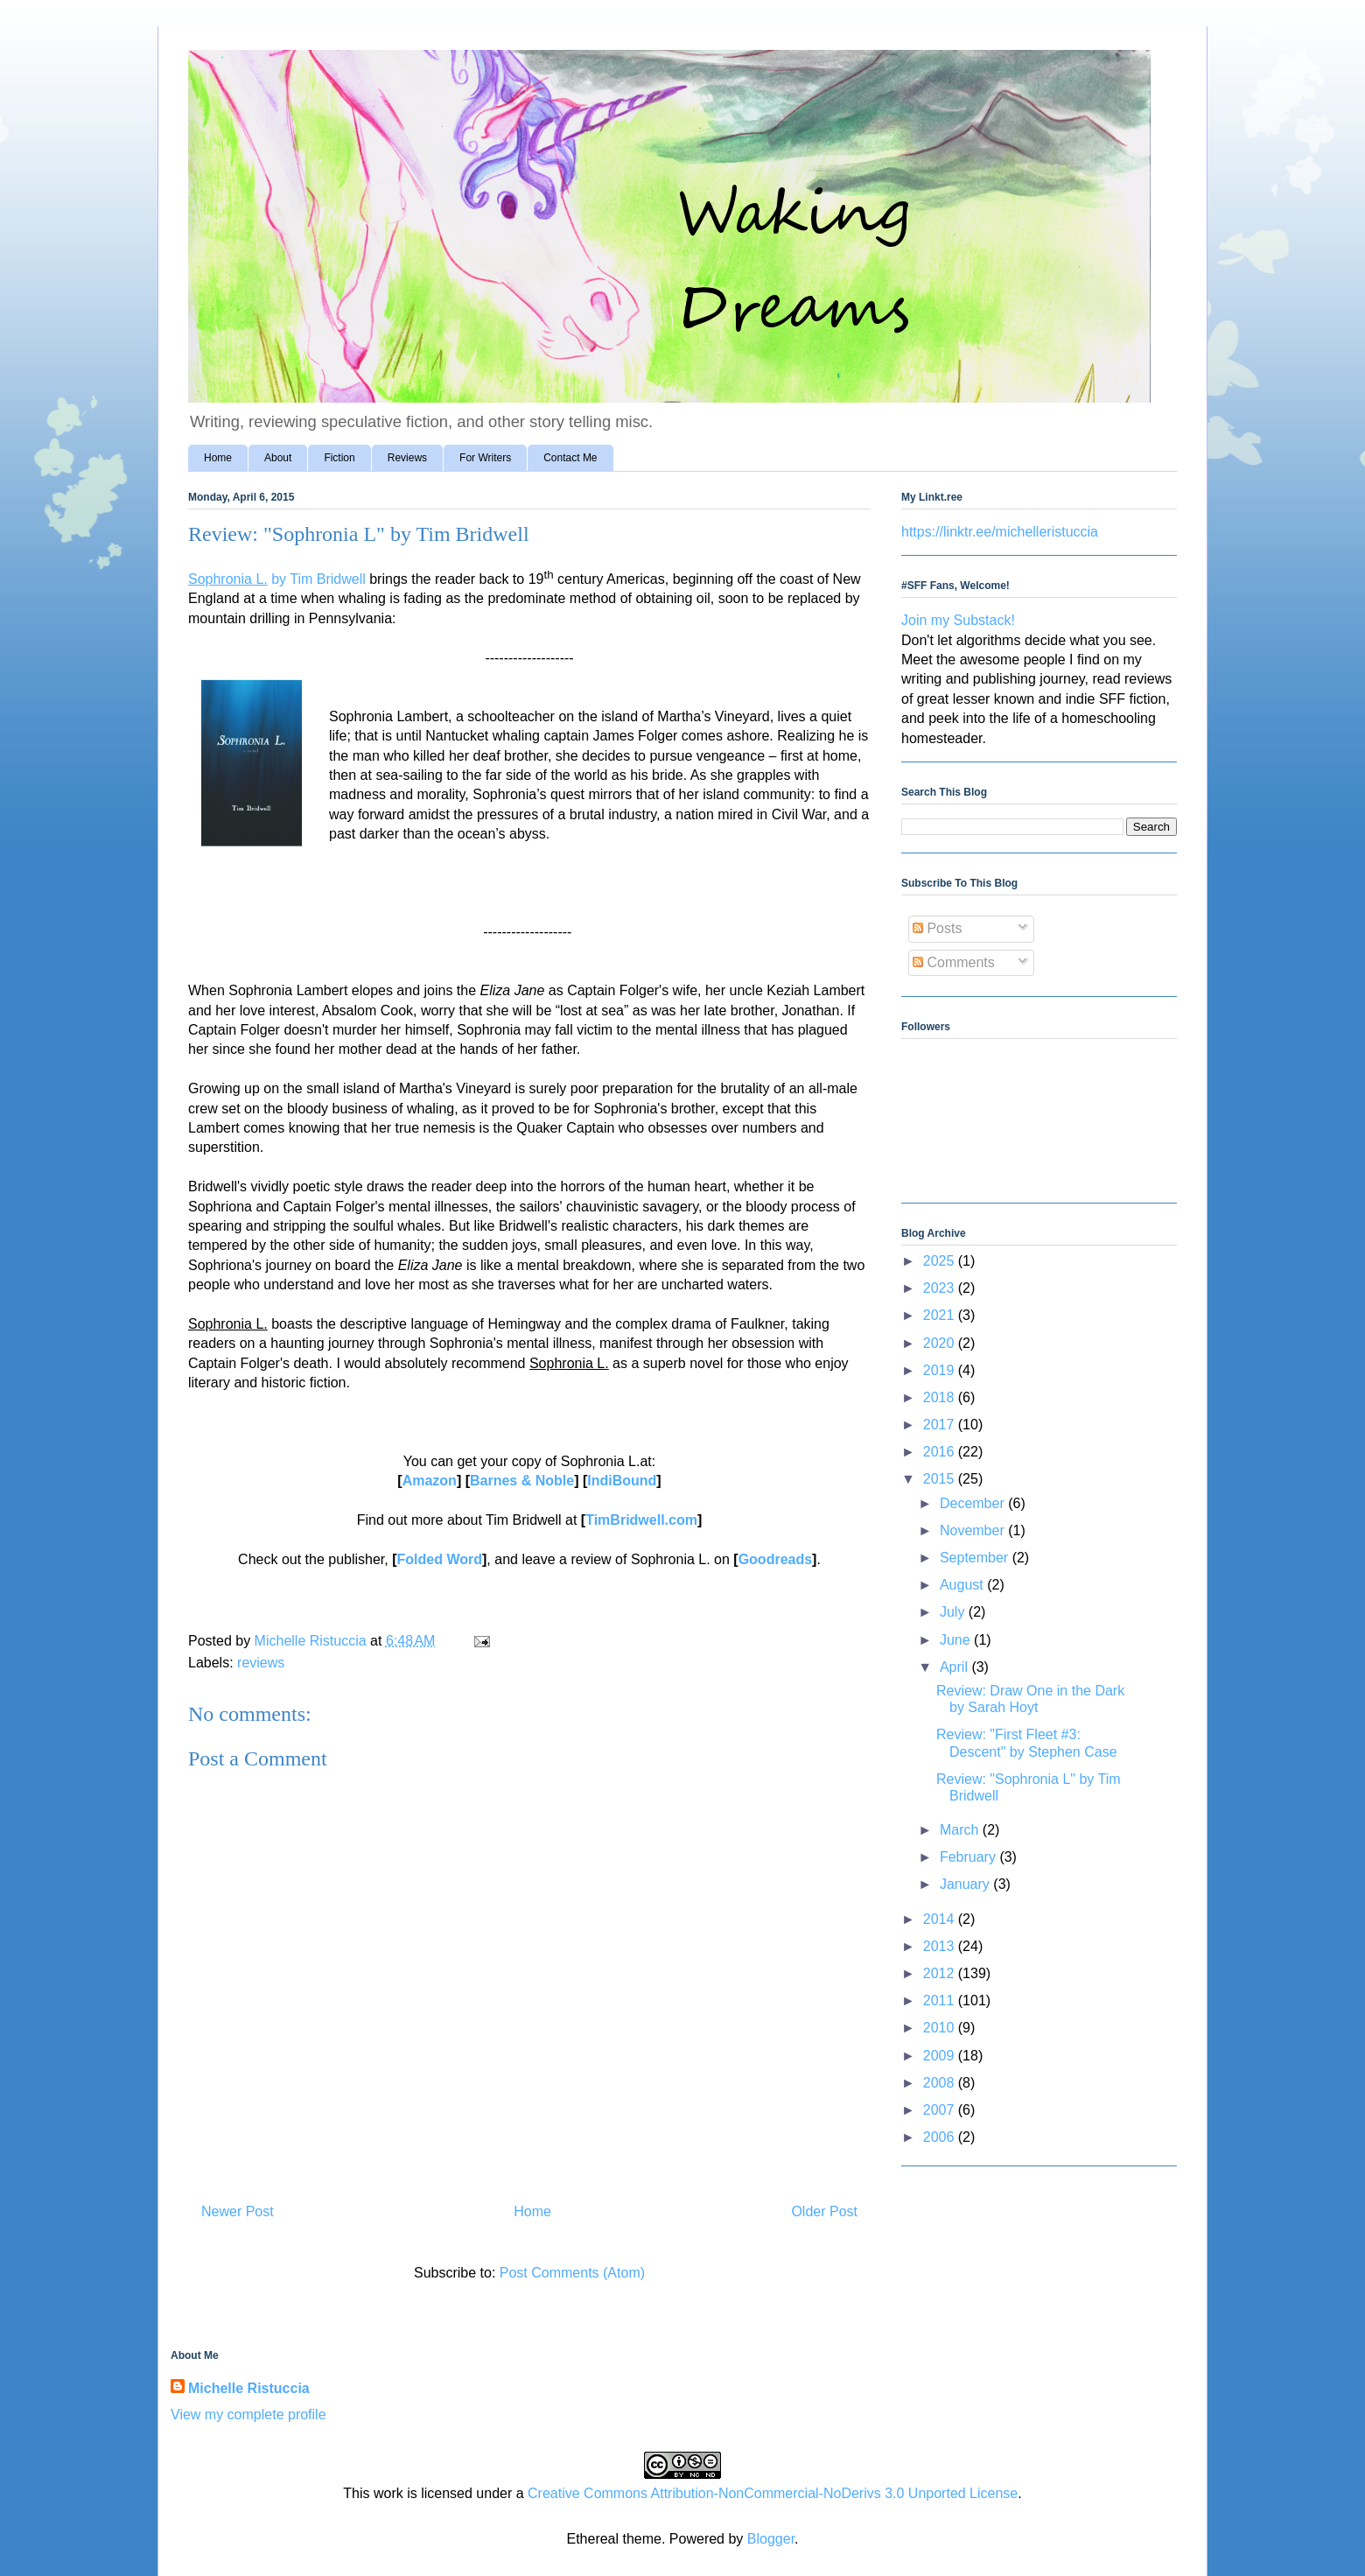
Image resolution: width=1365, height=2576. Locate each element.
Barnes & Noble (522, 1480)
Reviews (407, 458)
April (955, 1667)
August (963, 1584)
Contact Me (570, 458)
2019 (940, 1370)
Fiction (339, 458)
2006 (940, 2137)
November (974, 1530)
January (966, 1884)
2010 (940, 2027)
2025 (940, 1260)
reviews (260, 1662)
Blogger (770, 2538)
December (974, 1503)
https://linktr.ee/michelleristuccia (999, 531)
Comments (954, 962)
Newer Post (237, 2211)
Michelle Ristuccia (249, 2388)
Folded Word (439, 1559)
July (954, 1611)
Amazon (429, 1480)
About (277, 458)
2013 (940, 1946)
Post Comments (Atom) (572, 2272)
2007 (940, 2109)
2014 (940, 1919)
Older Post (824, 2211)
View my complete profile (248, 2414)
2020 (940, 1343)
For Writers (485, 458)
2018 (940, 1397)
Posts (937, 928)
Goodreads (775, 1559)
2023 (940, 1288)
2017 (940, 1424)
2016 (940, 1451)
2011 (940, 2000)
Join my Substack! (958, 620)
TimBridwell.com (641, 1520)
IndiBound (621, 1480)
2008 (940, 2082)
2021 (940, 1315)
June (957, 1639)
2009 (940, 2055)
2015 (940, 1478)
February (969, 1857)
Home (218, 458)
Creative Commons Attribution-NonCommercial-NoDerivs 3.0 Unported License (773, 2493)
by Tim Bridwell (277, 579)
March (961, 1829)
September (976, 1557)
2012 (940, 1973)
